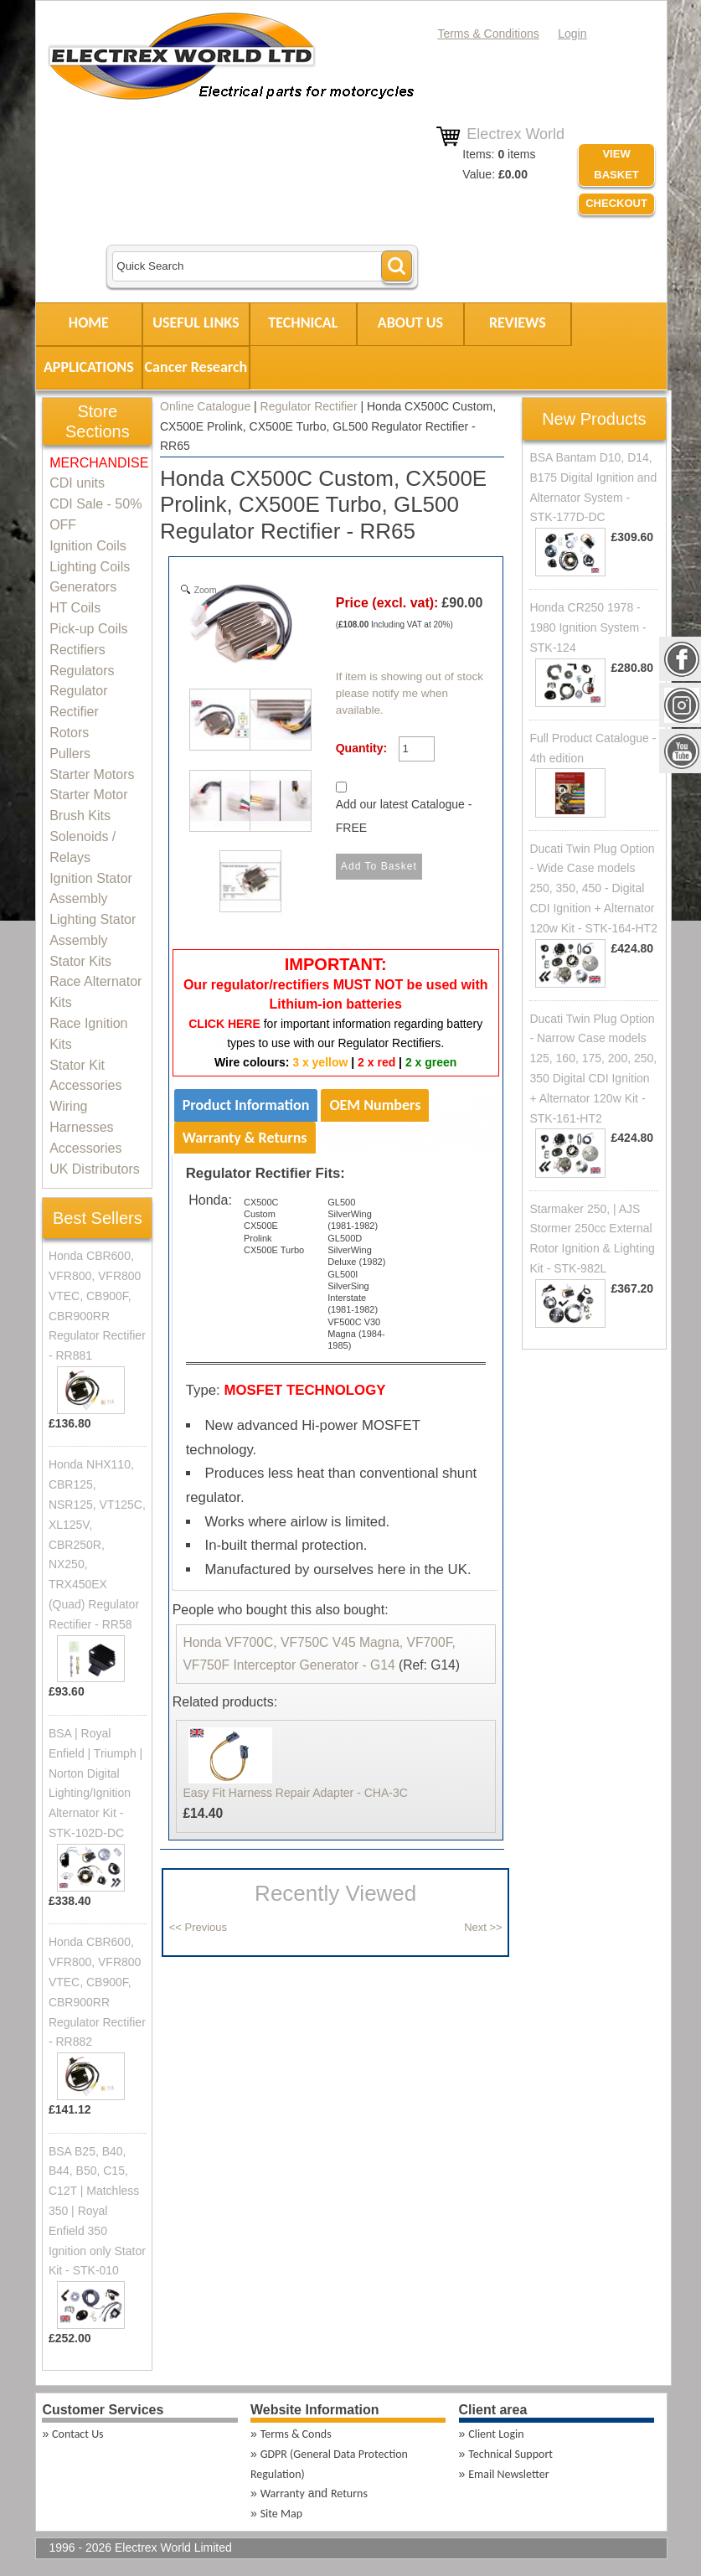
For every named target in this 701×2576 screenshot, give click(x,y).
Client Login (495, 2434)
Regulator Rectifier (309, 406)
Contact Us (78, 2434)
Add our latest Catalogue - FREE (404, 816)
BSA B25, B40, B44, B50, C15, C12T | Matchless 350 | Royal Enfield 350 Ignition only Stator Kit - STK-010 (97, 2211)
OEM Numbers (374, 1105)
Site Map (281, 2513)
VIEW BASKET (616, 164)
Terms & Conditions (488, 33)
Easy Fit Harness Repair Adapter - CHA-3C (295, 1792)
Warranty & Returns (245, 1137)
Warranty (282, 2493)
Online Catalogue (205, 406)
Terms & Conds (296, 2434)
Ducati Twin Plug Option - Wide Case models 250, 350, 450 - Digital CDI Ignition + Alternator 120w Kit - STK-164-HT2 (593, 888)
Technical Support (510, 2454)
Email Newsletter (508, 2474)
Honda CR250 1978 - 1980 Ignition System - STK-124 (587, 627)
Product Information (246, 1105)
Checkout (616, 203)
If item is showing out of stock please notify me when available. (409, 693)
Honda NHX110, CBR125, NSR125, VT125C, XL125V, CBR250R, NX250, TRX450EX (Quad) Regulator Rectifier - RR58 (97, 1544)
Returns (349, 2493)
